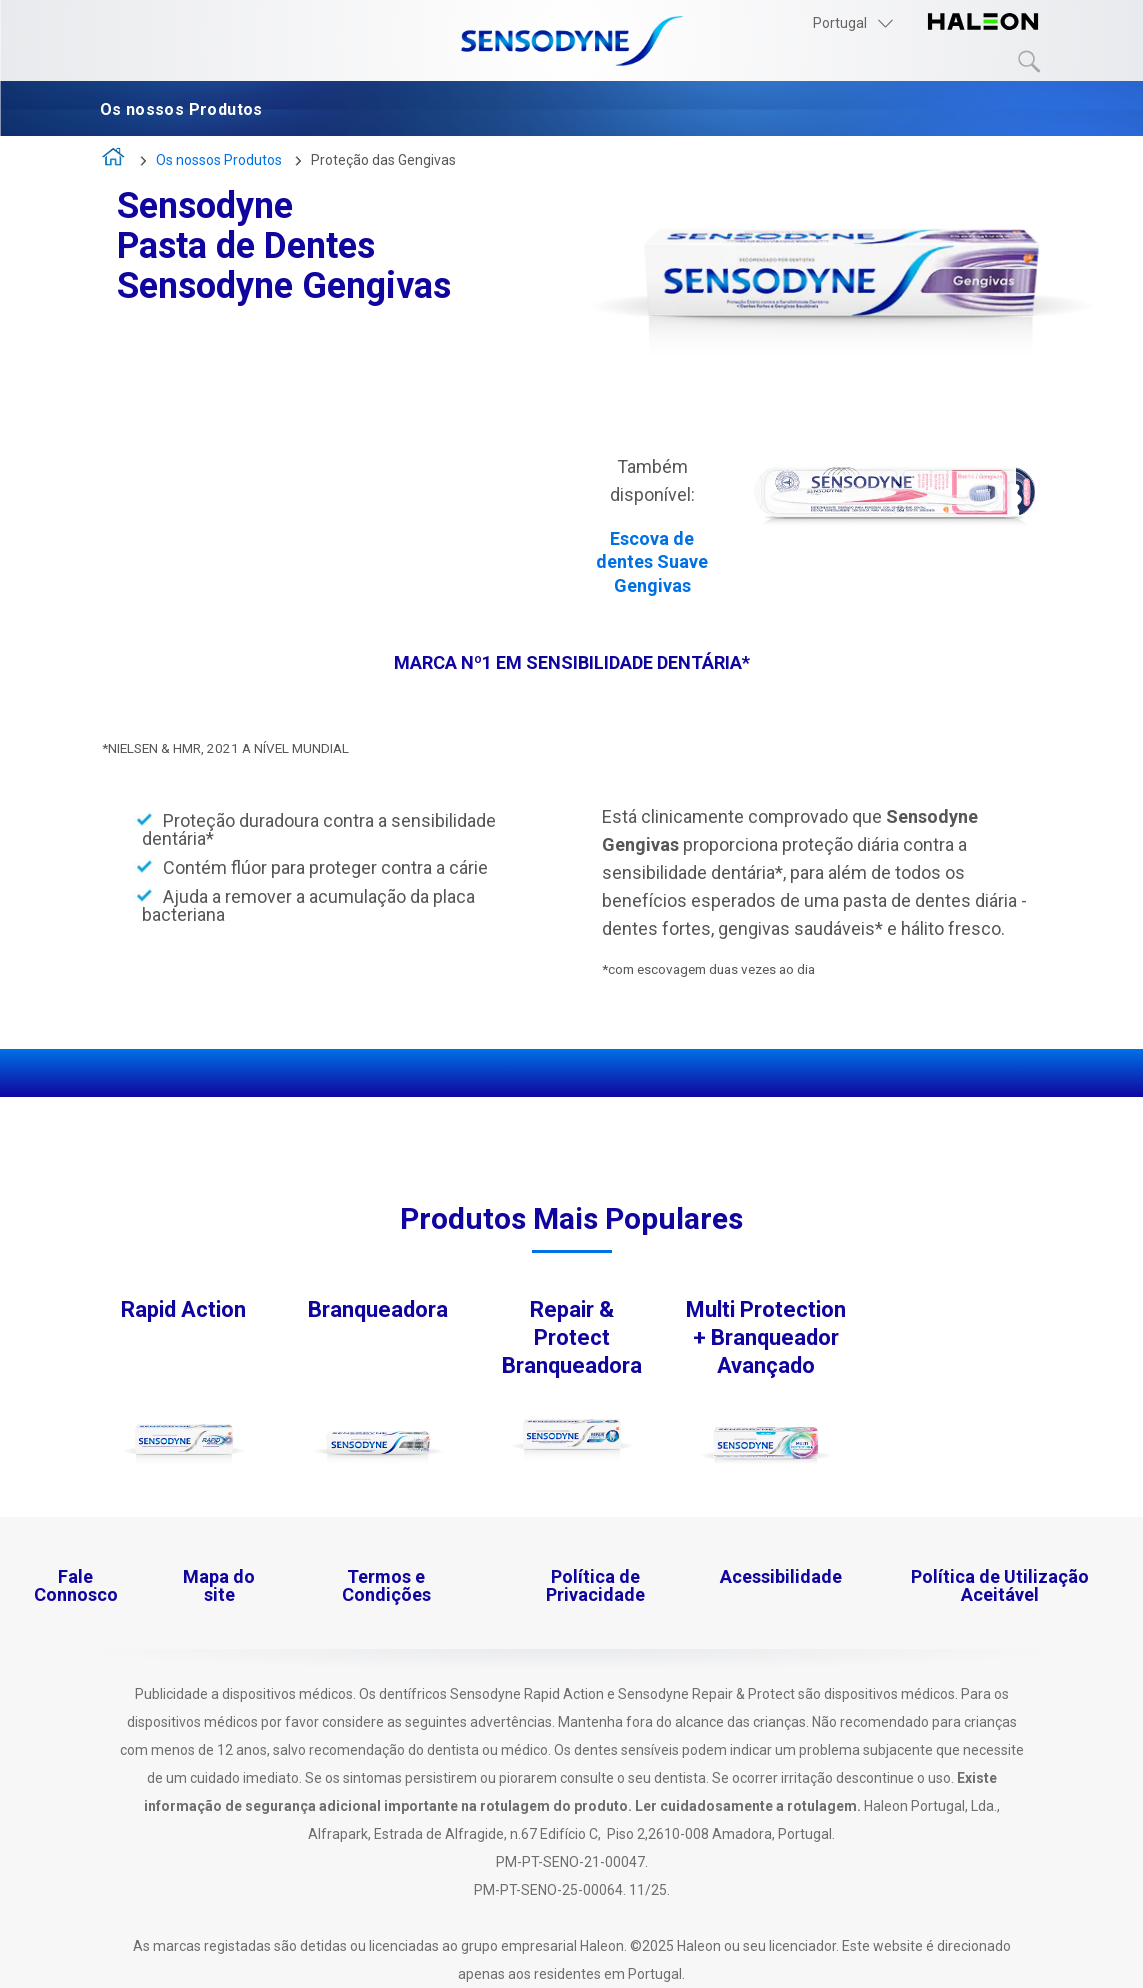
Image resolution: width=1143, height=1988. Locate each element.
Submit (1030, 62)
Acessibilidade (781, 1576)
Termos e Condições (386, 1585)
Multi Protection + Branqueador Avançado (766, 1337)
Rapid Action (183, 1309)
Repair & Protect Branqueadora (572, 1337)
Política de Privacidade (595, 1585)
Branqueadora (378, 1309)
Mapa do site (219, 1585)
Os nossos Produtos (186, 109)
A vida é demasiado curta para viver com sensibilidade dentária (114, 161)
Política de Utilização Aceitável (1000, 1585)
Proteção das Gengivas (383, 160)
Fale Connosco (76, 1585)
